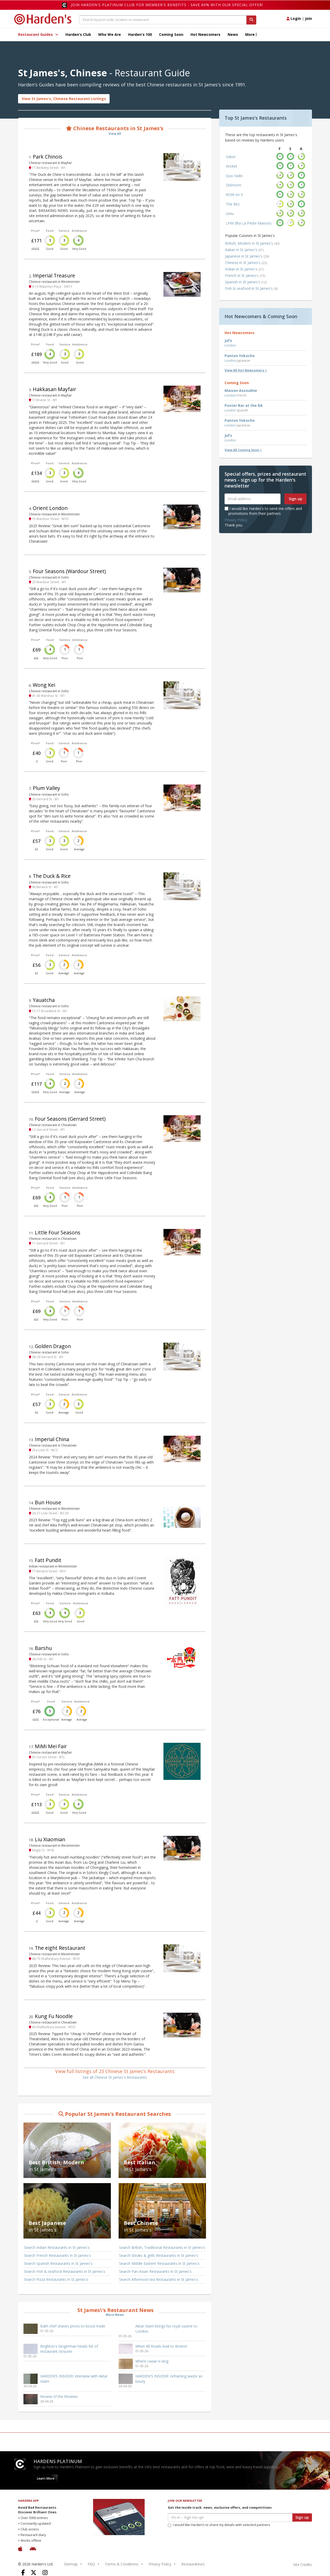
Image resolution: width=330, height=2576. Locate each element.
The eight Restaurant (60, 1947)
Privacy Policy (236, 519)
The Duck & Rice (52, 875)
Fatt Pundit (48, 1560)
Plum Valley (46, 788)
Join (308, 18)
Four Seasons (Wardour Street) (69, 571)
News (233, 34)
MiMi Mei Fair (51, 1746)
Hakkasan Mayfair (54, 389)
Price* (35, 231)
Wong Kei (44, 684)
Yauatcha (44, 999)
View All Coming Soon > (243, 450)
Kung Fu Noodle (54, 2016)
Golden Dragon (53, 1346)
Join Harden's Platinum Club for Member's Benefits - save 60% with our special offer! (167, 4)
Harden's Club (78, 34)
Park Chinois (47, 156)
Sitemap (71, 2564)
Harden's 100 (140, 34)
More (251, 34)
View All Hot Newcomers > (246, 370)
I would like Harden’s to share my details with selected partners (219, 2525)
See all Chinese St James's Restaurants (114, 2077)
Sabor (231, 156)
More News (115, 2315)
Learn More (45, 2478)
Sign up (295, 498)
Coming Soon (171, 34)
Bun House (48, 1502)
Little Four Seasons (57, 1232)
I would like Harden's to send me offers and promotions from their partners (263, 511)
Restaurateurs (193, 2564)
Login (293, 18)
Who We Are (109, 34)
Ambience (79, 231)
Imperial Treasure (54, 275)
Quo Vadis (234, 175)
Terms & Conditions (121, 2564)
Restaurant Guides (38, 34)
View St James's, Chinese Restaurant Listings (64, 98)
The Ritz (233, 204)
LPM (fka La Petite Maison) (248, 223)
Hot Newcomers (205, 34)
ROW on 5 (234, 194)
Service (64, 231)
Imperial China (52, 1439)
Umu (230, 213)
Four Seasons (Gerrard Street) (70, 1118)
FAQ (91, 2564)
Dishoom (233, 185)
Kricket (231, 166)
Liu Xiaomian (50, 1839)
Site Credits (302, 2564)
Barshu (43, 1648)
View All (115, 133)
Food (50, 231)
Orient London (50, 508)
